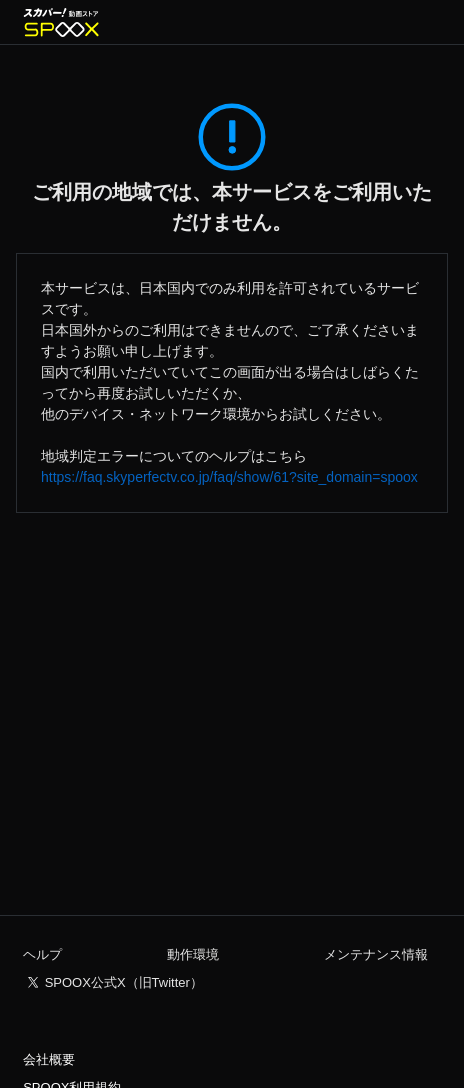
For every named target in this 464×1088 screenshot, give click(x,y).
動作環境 (193, 954)
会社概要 (49, 1059)
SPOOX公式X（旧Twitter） (124, 982)
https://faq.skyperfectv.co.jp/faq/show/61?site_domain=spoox (229, 477)
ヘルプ (42, 954)
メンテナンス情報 (376, 954)
